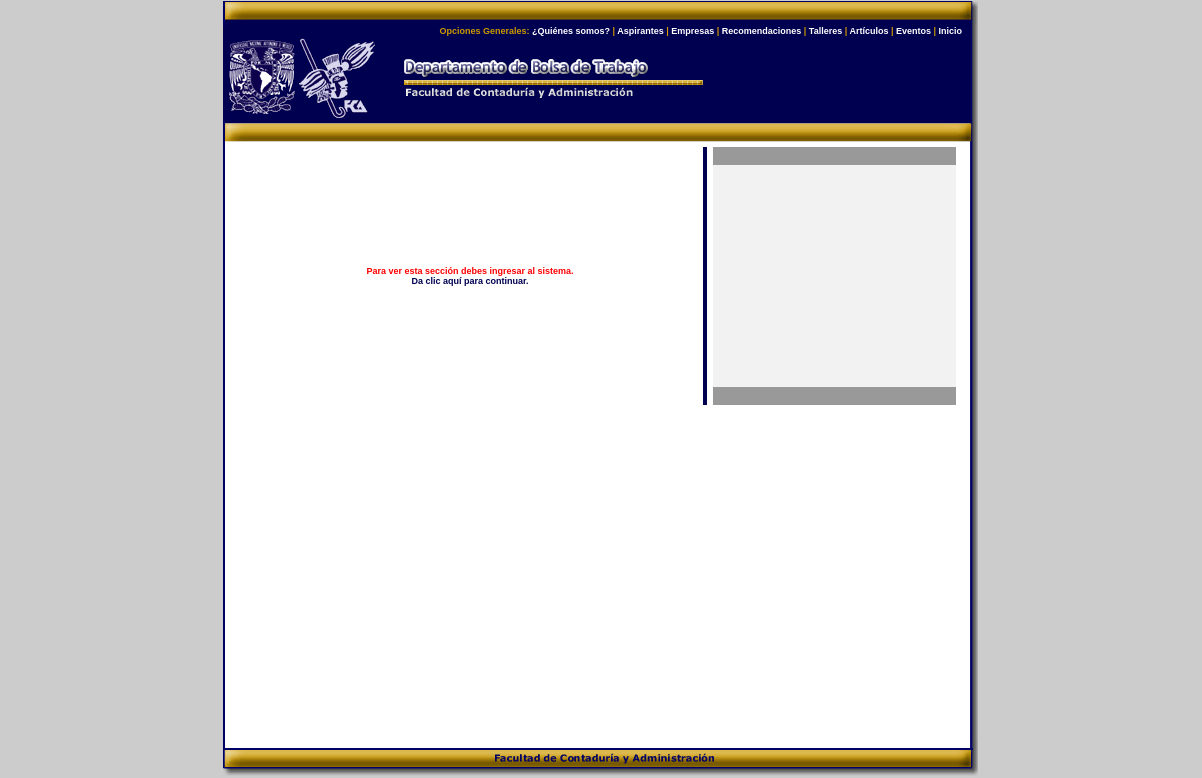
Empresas (692, 31)
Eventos (913, 31)
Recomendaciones (762, 31)
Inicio (950, 31)
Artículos (868, 31)
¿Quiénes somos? (571, 31)
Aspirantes (640, 31)
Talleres (825, 31)
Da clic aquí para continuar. (470, 281)
